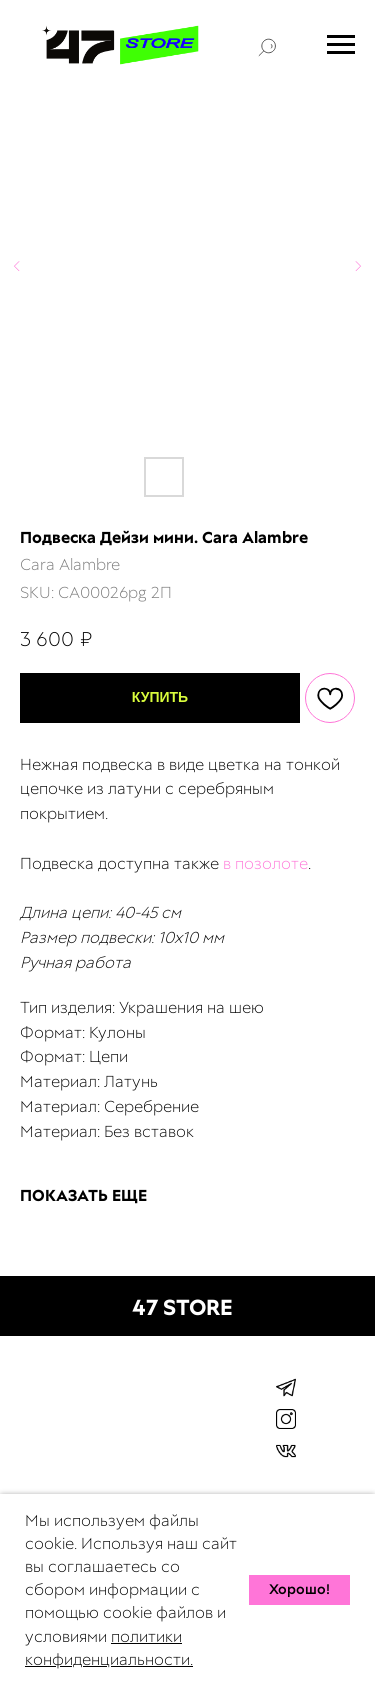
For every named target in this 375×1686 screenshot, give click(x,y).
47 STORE (182, 1307)
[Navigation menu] (341, 45)
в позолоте (265, 863)
